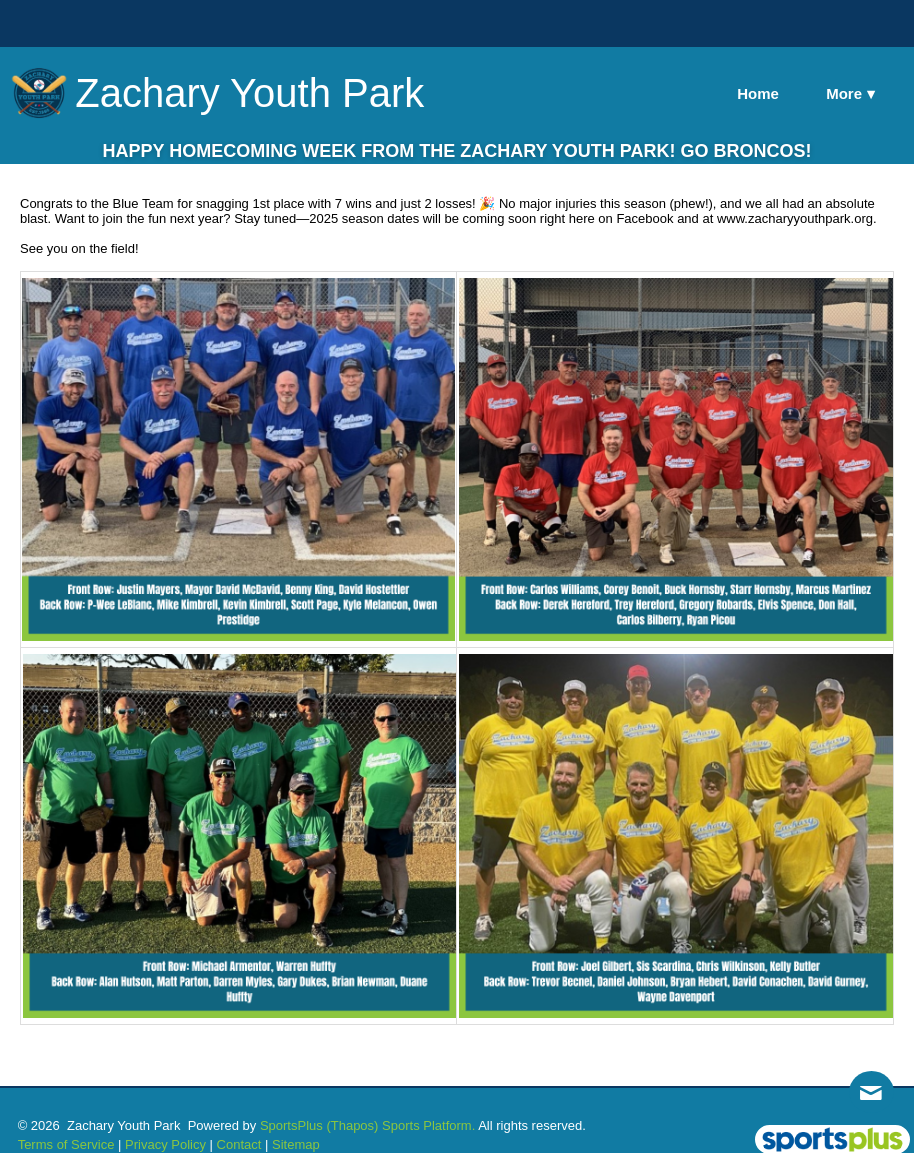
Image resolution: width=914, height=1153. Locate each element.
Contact (239, 1144)
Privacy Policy (165, 1144)
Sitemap (296, 1144)
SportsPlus (291, 1125)
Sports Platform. (428, 1125)
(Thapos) (352, 1125)
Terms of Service (66, 1144)
